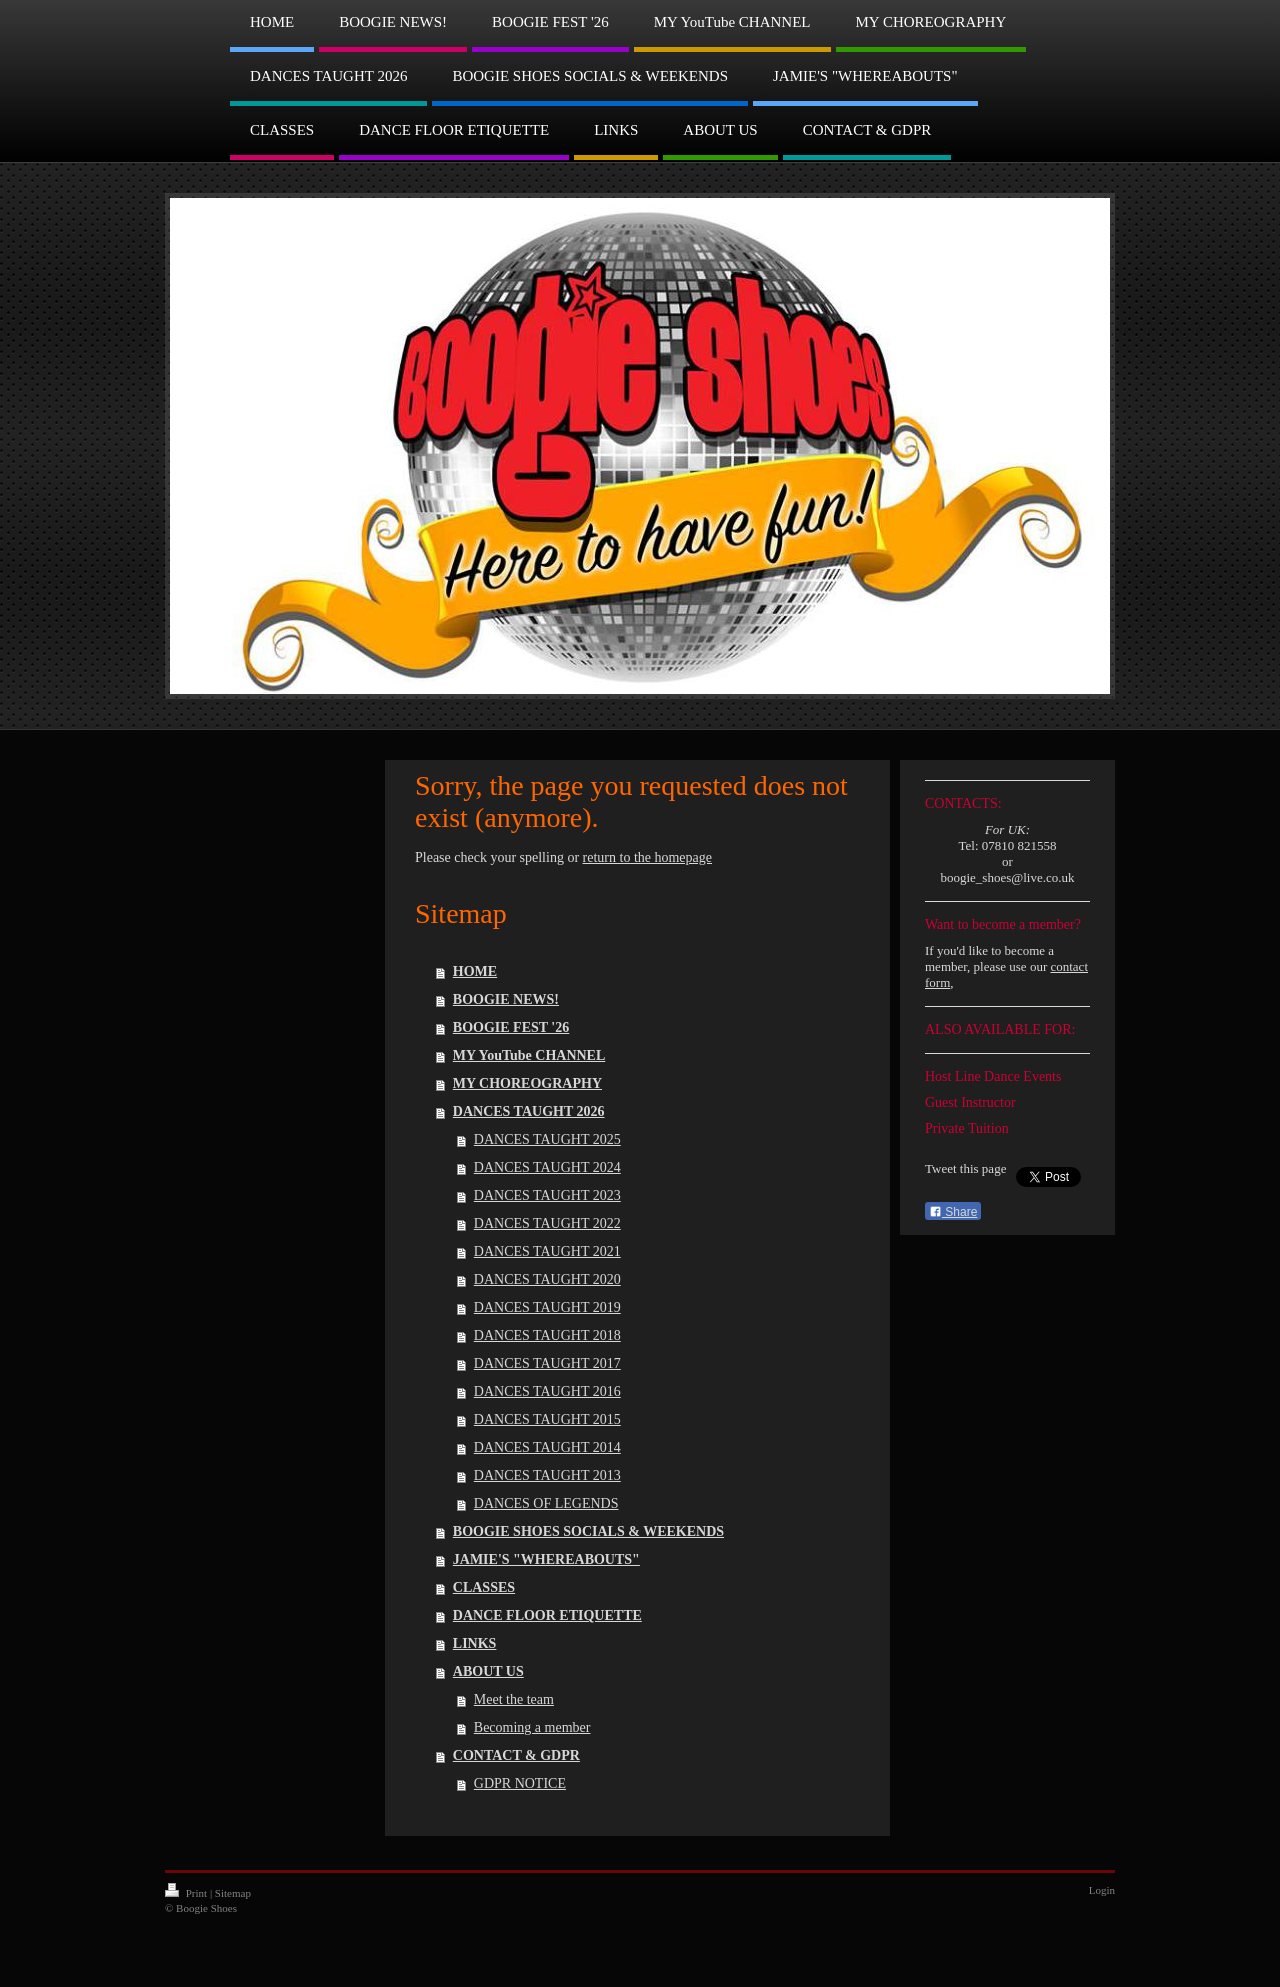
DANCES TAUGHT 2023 (547, 1195)
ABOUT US (488, 1671)
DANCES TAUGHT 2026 (529, 1111)
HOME (475, 971)
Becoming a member (532, 1727)
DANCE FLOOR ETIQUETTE (547, 1615)
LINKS (475, 1643)
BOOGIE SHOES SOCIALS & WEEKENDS (588, 1531)
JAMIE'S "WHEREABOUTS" (546, 1559)
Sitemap (233, 1893)
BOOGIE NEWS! (506, 999)
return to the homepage (647, 857)
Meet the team (514, 1699)
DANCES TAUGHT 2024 (547, 1167)
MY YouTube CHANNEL (529, 1055)
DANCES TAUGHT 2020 (547, 1279)
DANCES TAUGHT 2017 (547, 1363)
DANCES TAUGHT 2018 (547, 1335)
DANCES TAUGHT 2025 (547, 1139)
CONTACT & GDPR (516, 1755)
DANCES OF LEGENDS (546, 1503)
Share (953, 1212)
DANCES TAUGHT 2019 (547, 1307)
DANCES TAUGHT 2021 (547, 1251)
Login (1102, 1890)
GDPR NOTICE (520, 1783)
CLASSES (484, 1587)
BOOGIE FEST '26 (511, 1027)
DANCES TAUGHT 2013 (547, 1475)
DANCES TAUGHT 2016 (547, 1391)
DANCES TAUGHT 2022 (547, 1223)
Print (187, 1893)
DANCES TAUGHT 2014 (547, 1447)
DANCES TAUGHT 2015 (547, 1419)
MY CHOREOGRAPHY (527, 1083)
